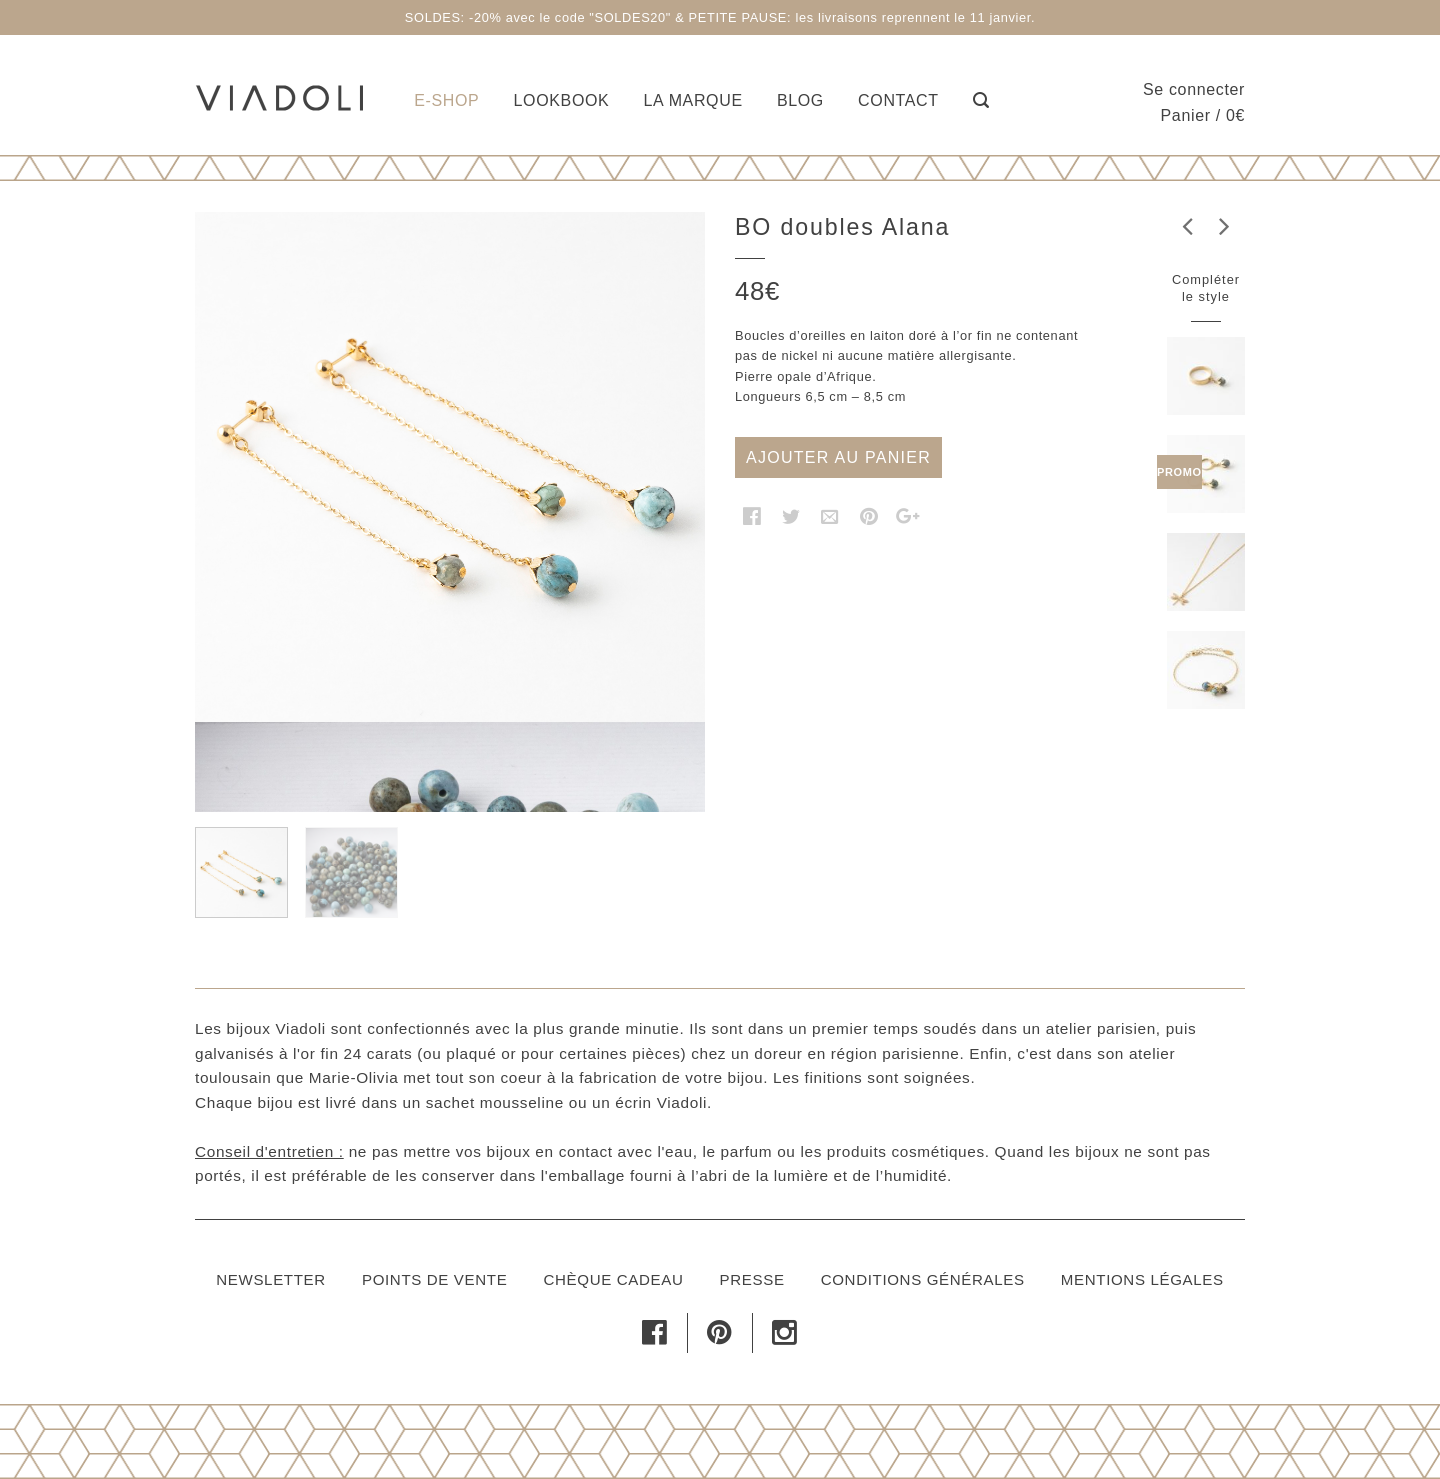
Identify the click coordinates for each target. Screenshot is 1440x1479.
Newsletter (271, 1279)
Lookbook (562, 100)
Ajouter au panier (838, 457)
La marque (693, 100)
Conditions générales (923, 1279)
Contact (898, 100)
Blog (800, 100)
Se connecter (1194, 89)
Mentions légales (1142, 1279)
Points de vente (434, 1279)
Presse (752, 1279)
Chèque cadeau (613, 1279)
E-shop (446, 100)
